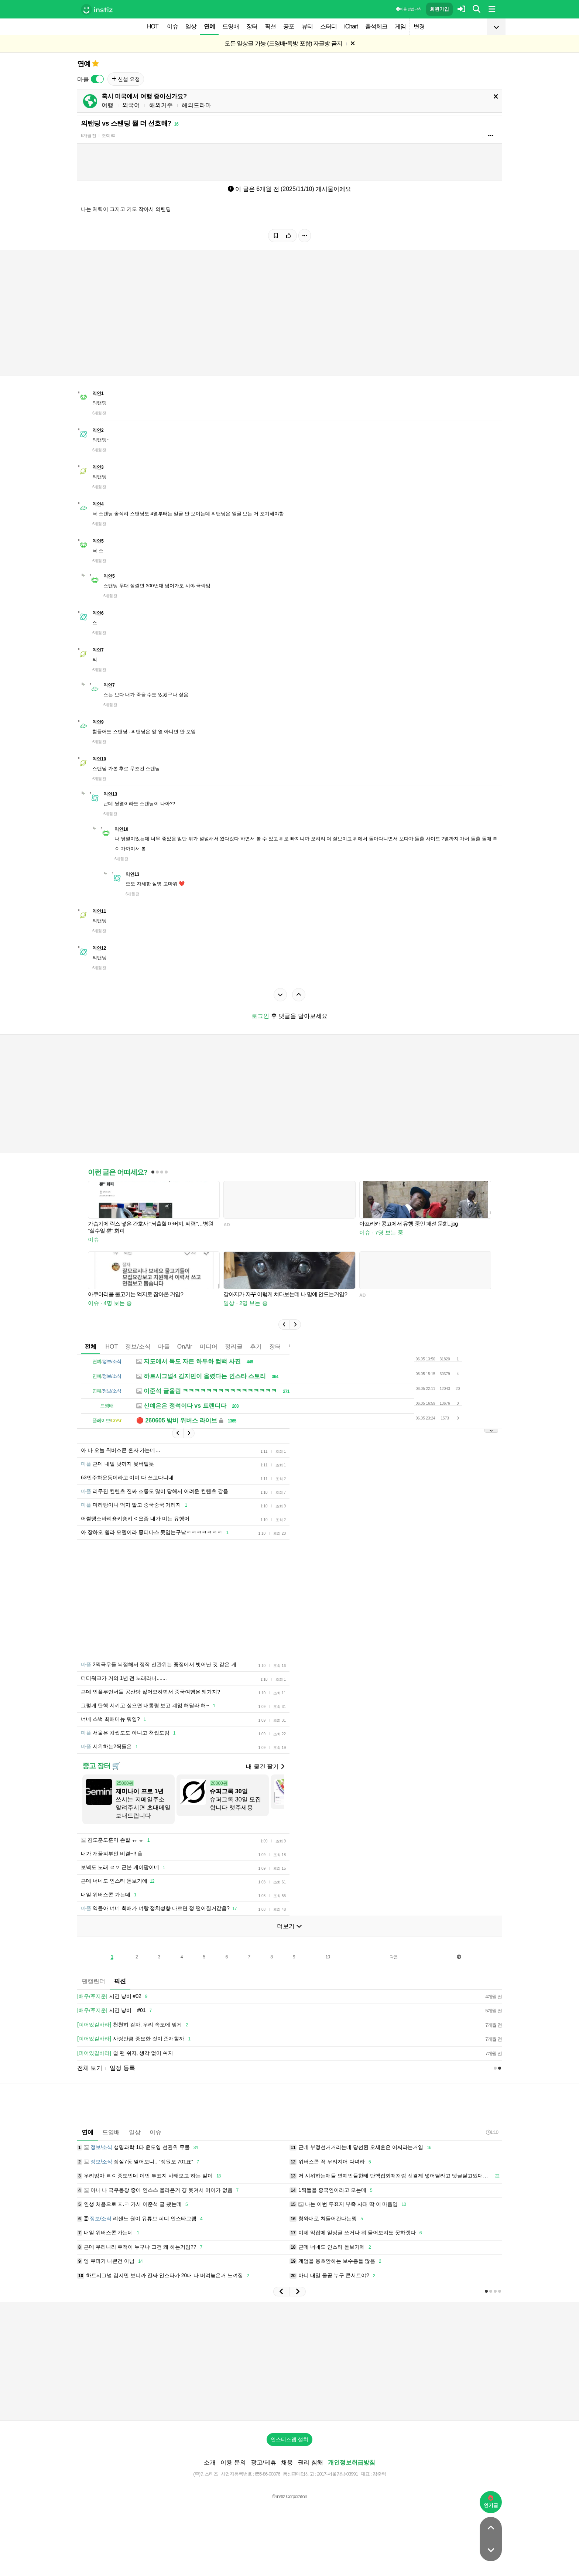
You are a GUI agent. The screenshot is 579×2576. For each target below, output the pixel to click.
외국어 (131, 105)
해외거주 (161, 105)
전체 (90, 1346)
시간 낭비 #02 (113, 1996)
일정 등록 (122, 2068)
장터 (251, 26)
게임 (400, 26)
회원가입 (439, 9)
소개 (210, 2462)
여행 (107, 105)
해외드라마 (196, 105)
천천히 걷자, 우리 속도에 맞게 (134, 2025)
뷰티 (307, 26)
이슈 (172, 26)
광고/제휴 (263, 2462)
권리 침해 (310, 2462)
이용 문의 (233, 2462)
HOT (152, 26)
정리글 (234, 1346)
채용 (287, 2462)
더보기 (289, 1926)
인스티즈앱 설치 (289, 2439)
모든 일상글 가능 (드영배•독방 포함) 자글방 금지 (283, 43)
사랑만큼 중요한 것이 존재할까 (135, 2039)
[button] (284, 1324)
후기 (256, 1346)
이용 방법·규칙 (408, 9)
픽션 (270, 26)
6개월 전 (88, 135)
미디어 (208, 1346)
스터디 (328, 26)
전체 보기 (89, 2068)
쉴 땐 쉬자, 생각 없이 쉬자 (125, 2053)
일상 (190, 26)
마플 (164, 1346)
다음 (394, 1957)
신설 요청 (126, 79)
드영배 (230, 26)
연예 (209, 26)
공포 (288, 26)
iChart (351, 26)
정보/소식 (137, 1346)
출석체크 (376, 26)
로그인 (260, 1016)
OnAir (184, 1346)
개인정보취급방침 (351, 2462)
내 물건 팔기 (265, 1766)
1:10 (492, 2132)
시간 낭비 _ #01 (115, 2010)
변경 (419, 26)
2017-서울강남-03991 (337, 2474)
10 (328, 1957)
